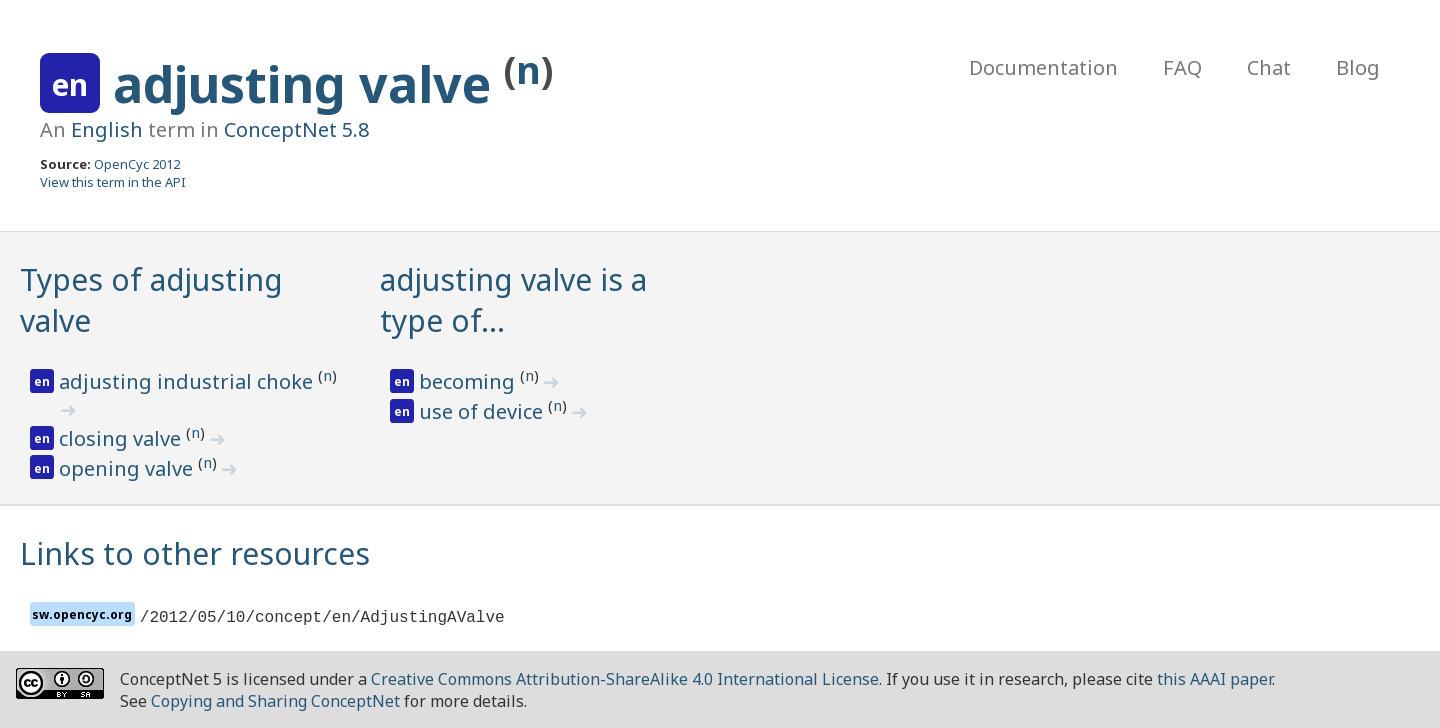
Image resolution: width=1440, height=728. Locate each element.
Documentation (1043, 67)
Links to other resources (195, 553)
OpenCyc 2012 (137, 164)
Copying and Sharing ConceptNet (275, 701)
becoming (469, 381)
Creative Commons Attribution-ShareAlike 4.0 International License (625, 679)
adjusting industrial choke (188, 381)
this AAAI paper (1214, 679)
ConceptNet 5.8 (296, 129)
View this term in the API (113, 182)
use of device (483, 411)
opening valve (128, 468)
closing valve (122, 438)
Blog (1358, 67)
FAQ (1182, 67)
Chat (1269, 67)
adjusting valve (308, 84)
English (107, 129)
